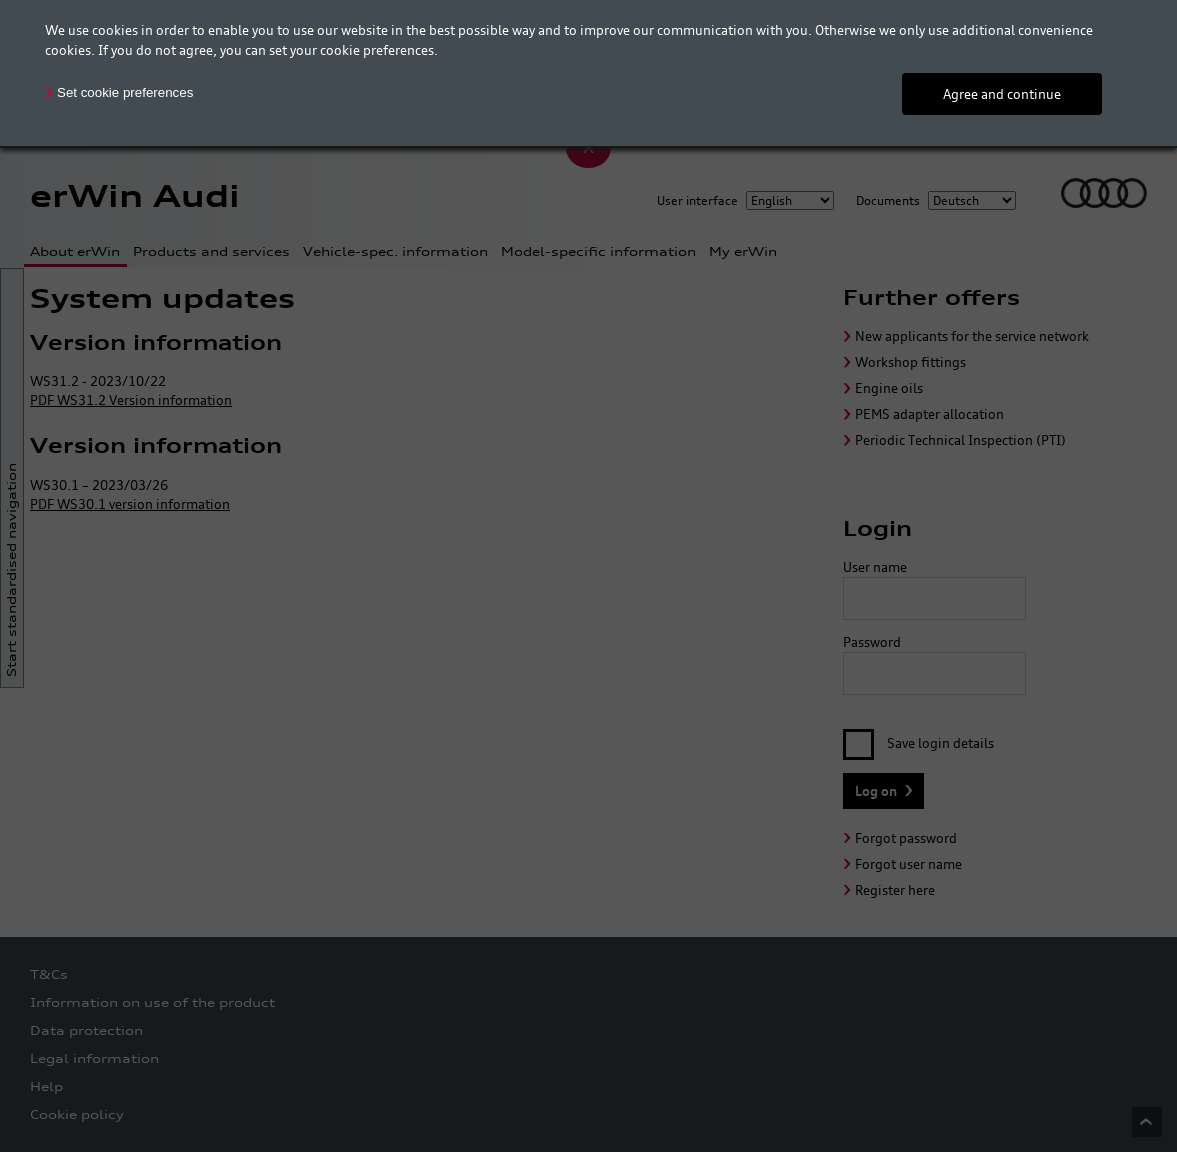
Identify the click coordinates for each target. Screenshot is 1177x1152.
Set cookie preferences (125, 92)
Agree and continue (1002, 94)
